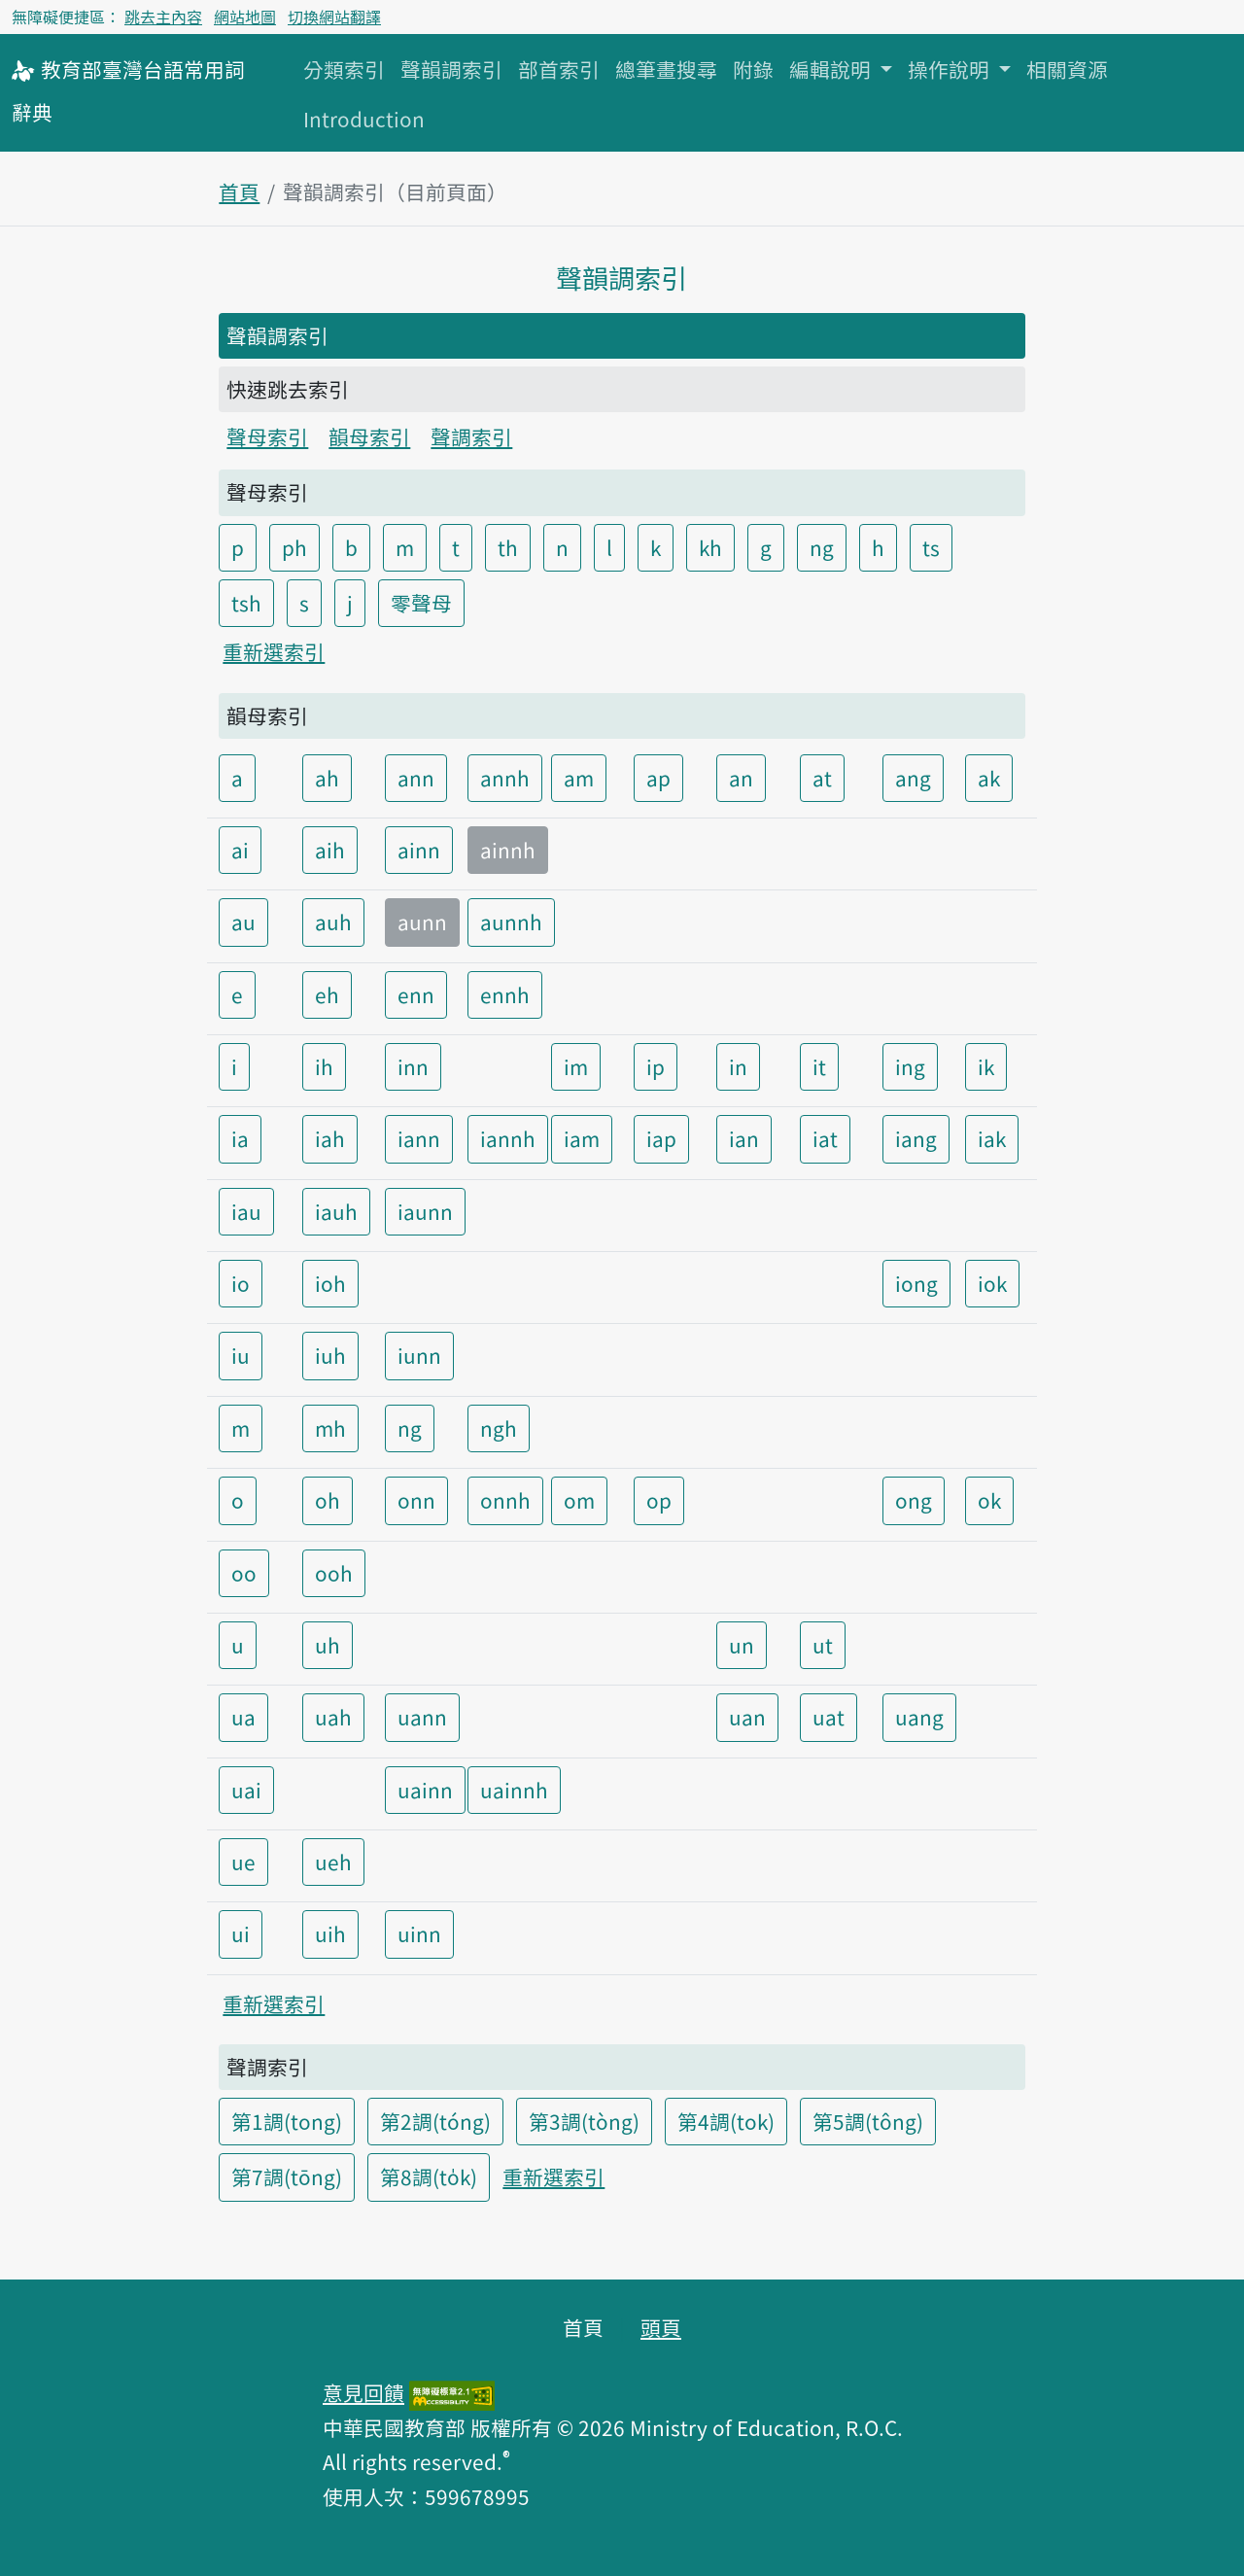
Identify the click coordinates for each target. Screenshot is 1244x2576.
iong (916, 1283)
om (579, 1499)
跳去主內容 (163, 16)
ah (327, 777)
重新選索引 (274, 651)
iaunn (425, 1211)
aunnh (511, 921)
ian (744, 1138)
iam (582, 1138)
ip (655, 1066)
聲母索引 (267, 436)
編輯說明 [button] (832, 69)
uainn (425, 1789)
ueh (333, 1861)
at (822, 777)
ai (240, 849)
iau (246, 1211)
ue (243, 1861)
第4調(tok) (726, 2121)
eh (327, 994)
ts (931, 547)
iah (330, 1138)
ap (658, 777)
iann (418, 1138)
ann (415, 777)
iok (992, 1283)
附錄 (753, 69)
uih (330, 1933)
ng (822, 547)
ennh (505, 994)
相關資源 (1067, 69)
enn (415, 994)
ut (822, 1644)
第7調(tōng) (286, 2176)
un (741, 1644)
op (659, 1499)
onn (416, 1499)
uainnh (514, 1789)
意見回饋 (363, 2392)
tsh (246, 602)
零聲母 (421, 602)
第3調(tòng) (584, 2121)
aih (330, 849)
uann (422, 1716)
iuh (330, 1355)
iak (992, 1138)
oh (327, 1499)
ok (989, 1499)
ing (910, 1066)
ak (989, 777)
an (741, 777)
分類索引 (344, 69)
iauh (336, 1211)
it (819, 1066)
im (576, 1066)
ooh (334, 1572)
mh (330, 1428)
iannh (508, 1138)
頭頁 (660, 2327)
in (738, 1066)
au (243, 921)
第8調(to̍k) (428, 2176)
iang (916, 1138)
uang (919, 1716)
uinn (419, 1933)
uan (747, 1716)
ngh (498, 1428)
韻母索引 (369, 436)
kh (710, 547)
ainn (418, 849)
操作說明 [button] (951, 69)
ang (913, 777)
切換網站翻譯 (334, 16)
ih (324, 1066)
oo (244, 1572)
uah (333, 1716)
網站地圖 (245, 16)
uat (828, 1716)
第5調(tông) (867, 2121)
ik (986, 1066)
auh (333, 921)
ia (240, 1138)
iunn (419, 1355)
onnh (505, 1499)
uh (327, 1644)
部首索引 (559, 69)
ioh (330, 1283)
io (240, 1283)
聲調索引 (471, 436)
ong (913, 1499)
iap (661, 1138)
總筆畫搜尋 (666, 69)
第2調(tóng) (435, 2121)
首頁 (239, 191)
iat (825, 1138)
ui (240, 1933)
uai (246, 1789)
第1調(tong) (286, 2121)
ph (294, 547)
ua (243, 1716)
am (579, 777)
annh (505, 777)
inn (413, 1066)
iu (240, 1355)
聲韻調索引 (451, 69)
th (508, 547)
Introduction (364, 118)
